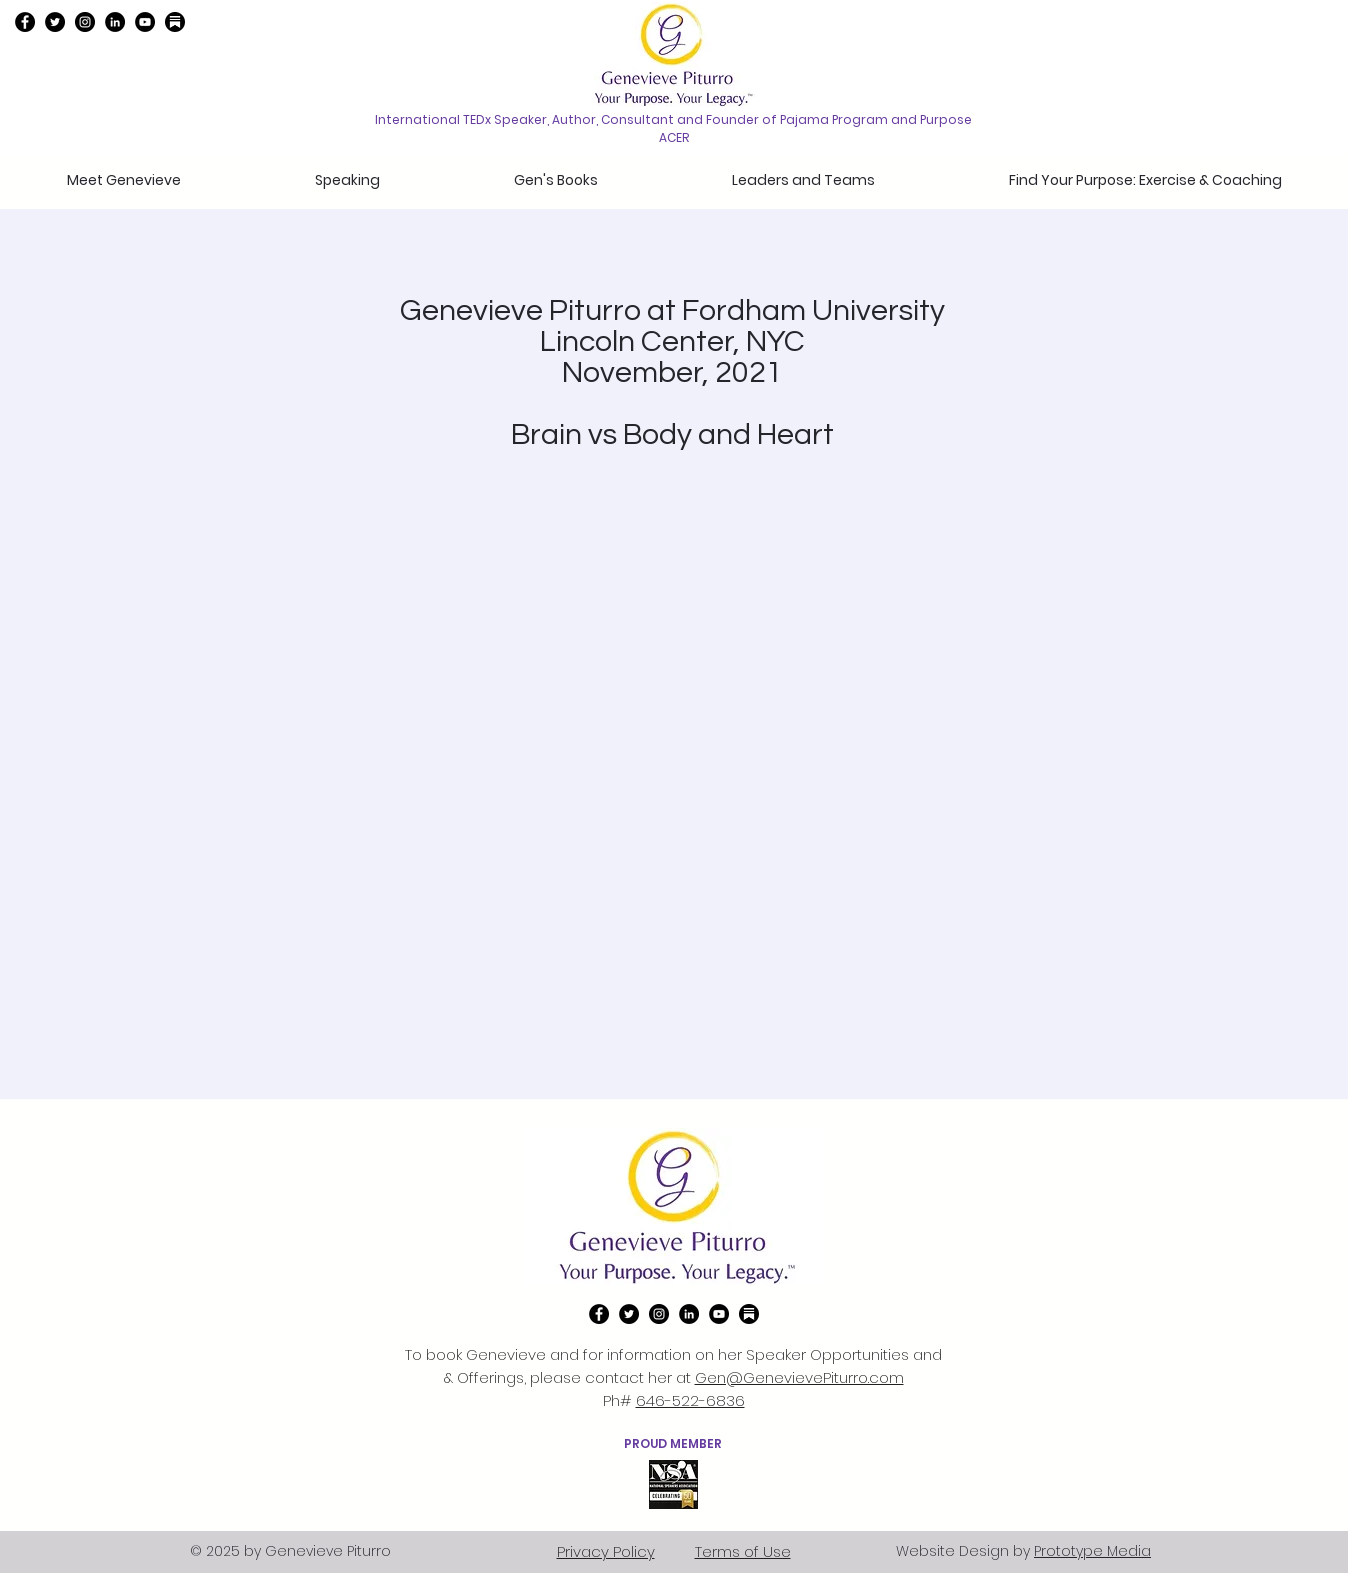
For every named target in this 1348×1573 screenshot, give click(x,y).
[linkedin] (115, 22)
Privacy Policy (606, 1551)
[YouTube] (145, 22)
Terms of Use (743, 1551)
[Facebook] (25, 22)
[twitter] (55, 22)
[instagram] (85, 22)
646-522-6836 (690, 1400)
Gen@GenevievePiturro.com (799, 1377)
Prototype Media (1092, 1551)
